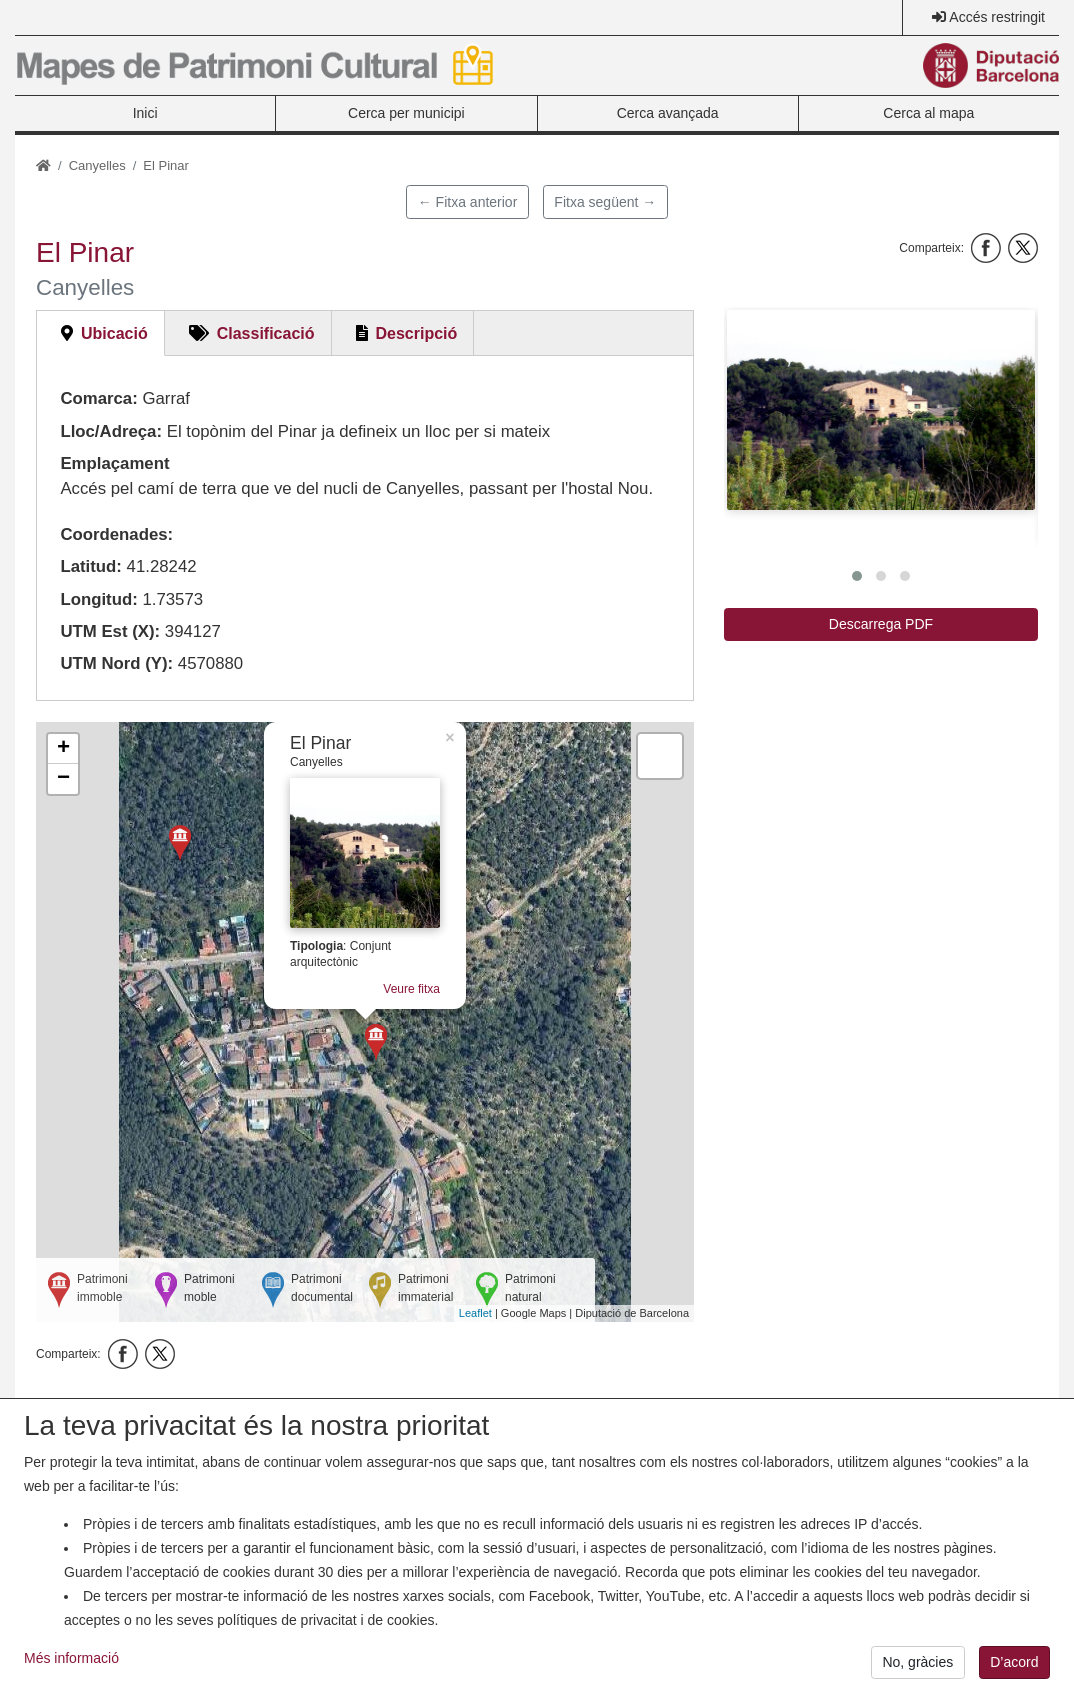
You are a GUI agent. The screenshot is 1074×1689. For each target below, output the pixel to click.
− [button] (63, 779)
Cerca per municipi (406, 113)
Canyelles (97, 165)
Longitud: (98, 599)
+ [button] (63, 749)
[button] (881, 410)
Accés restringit (997, 17)
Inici (145, 113)
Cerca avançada (668, 113)
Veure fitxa (411, 989)
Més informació (71, 1673)
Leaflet (475, 1313)
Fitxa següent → (605, 202)
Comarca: (98, 398)
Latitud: (91, 566)
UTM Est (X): (110, 631)
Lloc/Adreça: (111, 431)
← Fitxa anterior (468, 202)
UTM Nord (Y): (116, 663)
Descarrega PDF (881, 624)
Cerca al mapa (928, 113)
